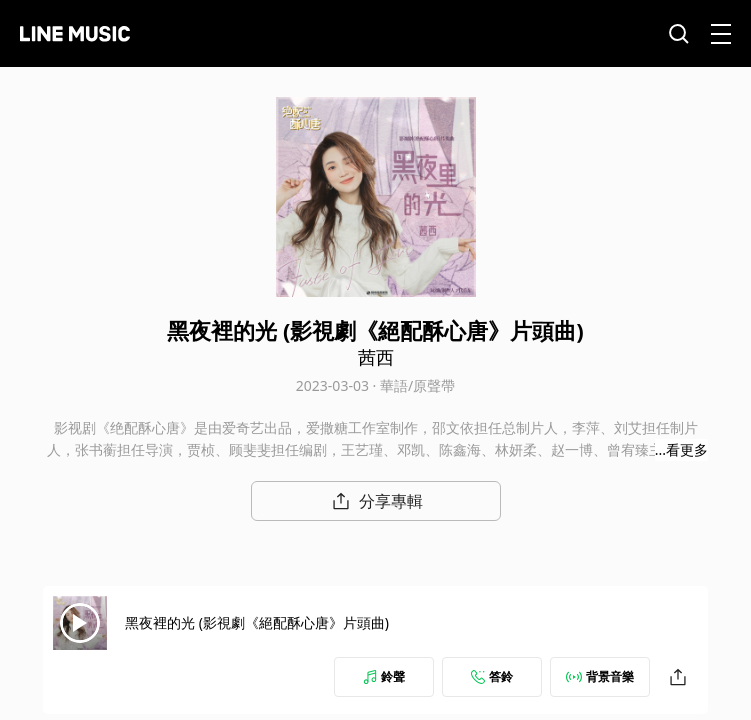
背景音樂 (600, 676)
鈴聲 (384, 676)
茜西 (376, 357)
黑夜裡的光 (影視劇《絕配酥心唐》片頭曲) (257, 622)
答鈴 (492, 676)
